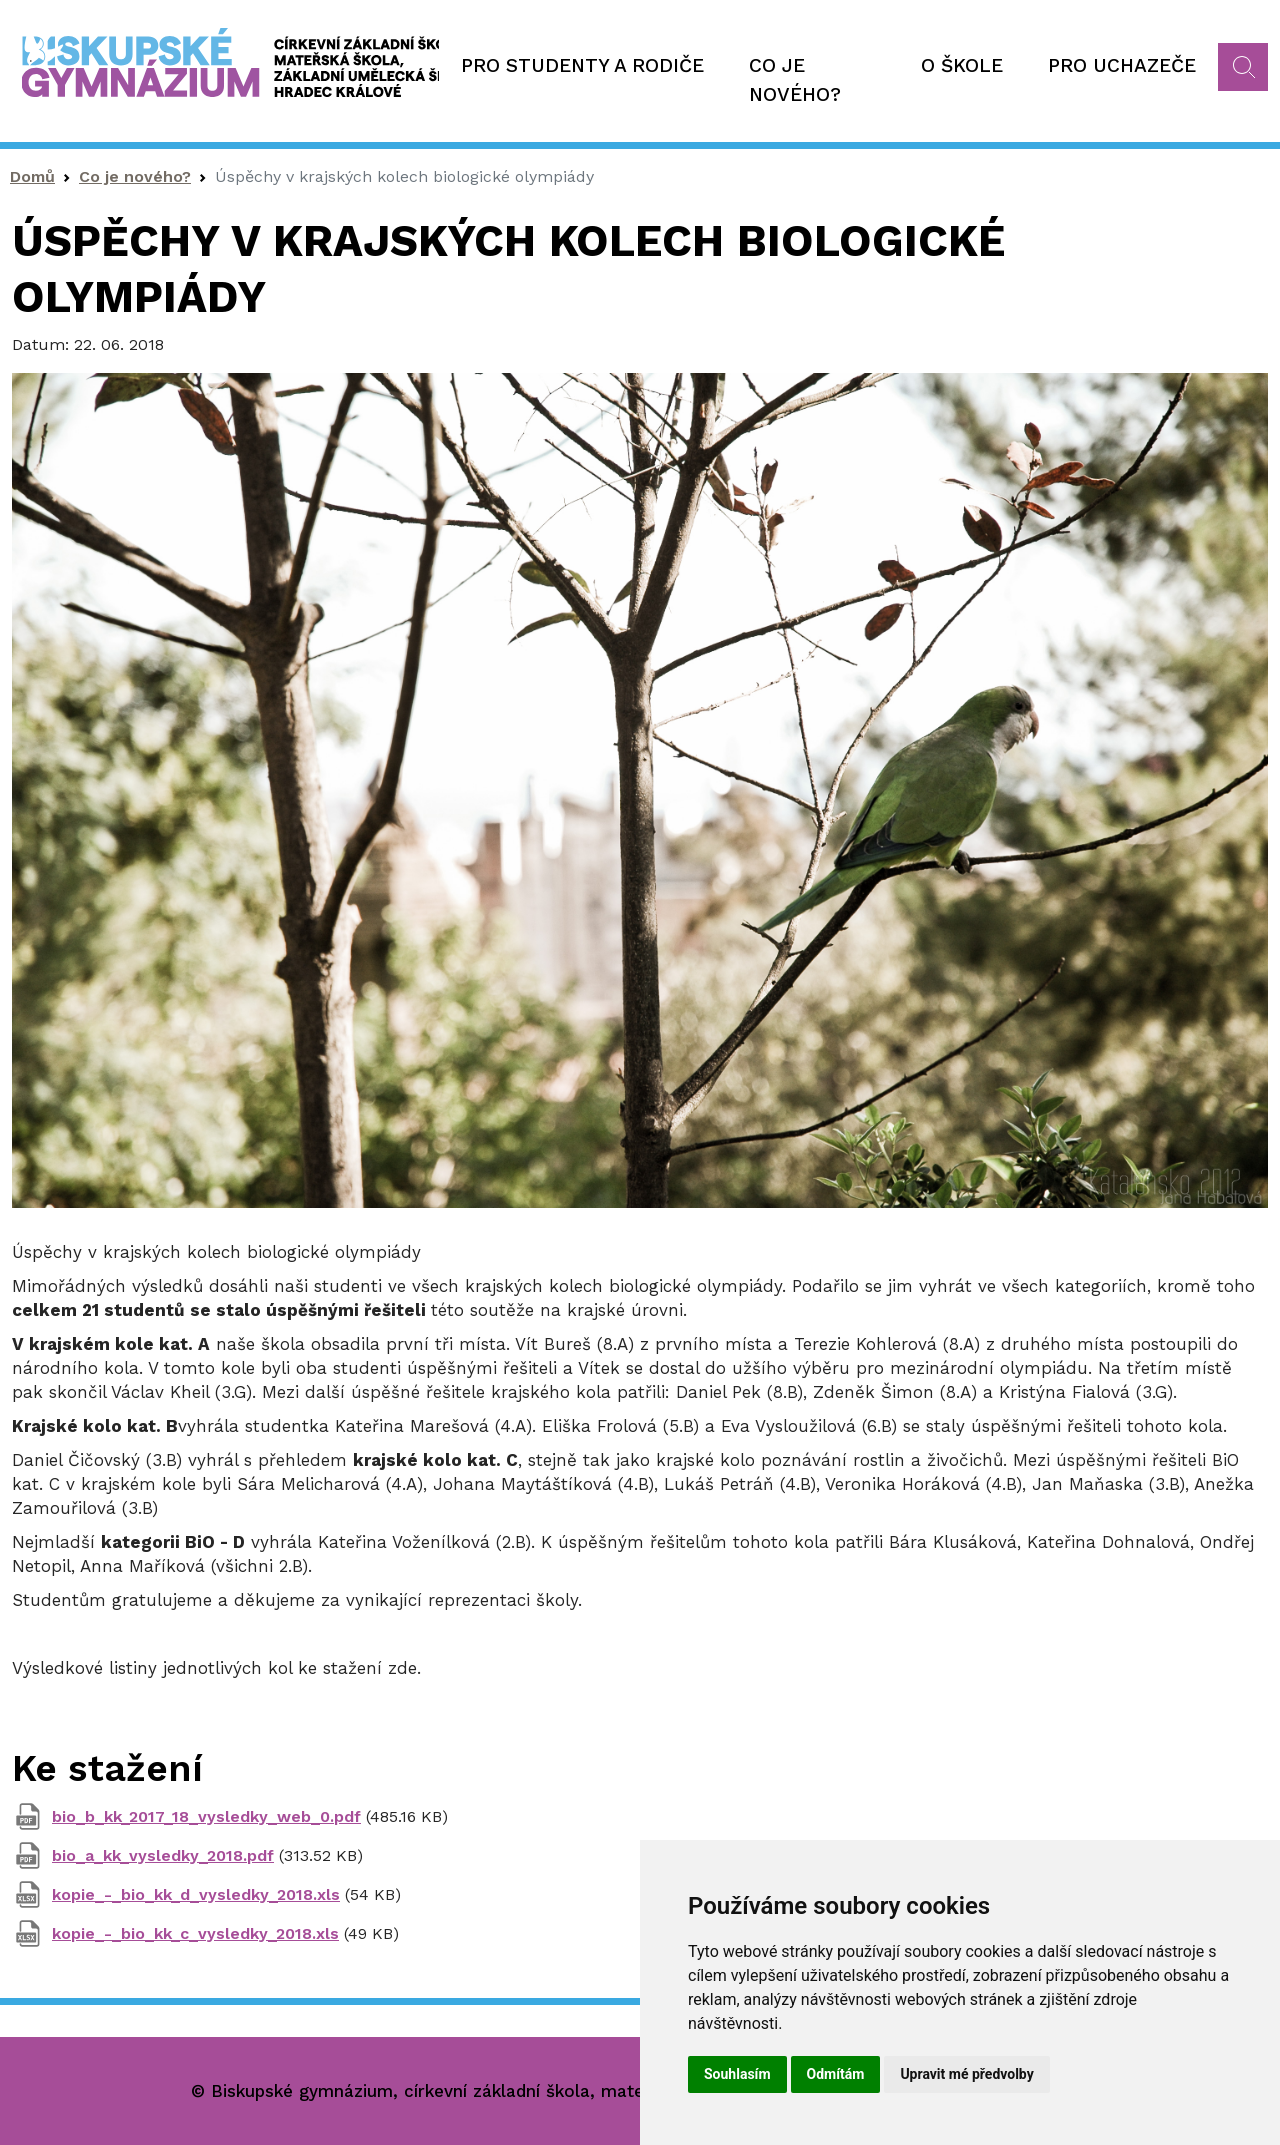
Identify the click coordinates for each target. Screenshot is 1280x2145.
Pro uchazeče (1122, 65)
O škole (962, 65)
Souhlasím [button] (737, 2074)
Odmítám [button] (836, 2074)
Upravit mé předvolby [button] (966, 2074)
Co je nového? (795, 80)
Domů (32, 176)
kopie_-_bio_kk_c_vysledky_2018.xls (195, 1933)
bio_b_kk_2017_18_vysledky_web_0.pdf (206, 1816)
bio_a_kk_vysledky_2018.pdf (163, 1855)
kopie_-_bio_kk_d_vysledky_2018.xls (196, 1894)
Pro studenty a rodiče (582, 65)
